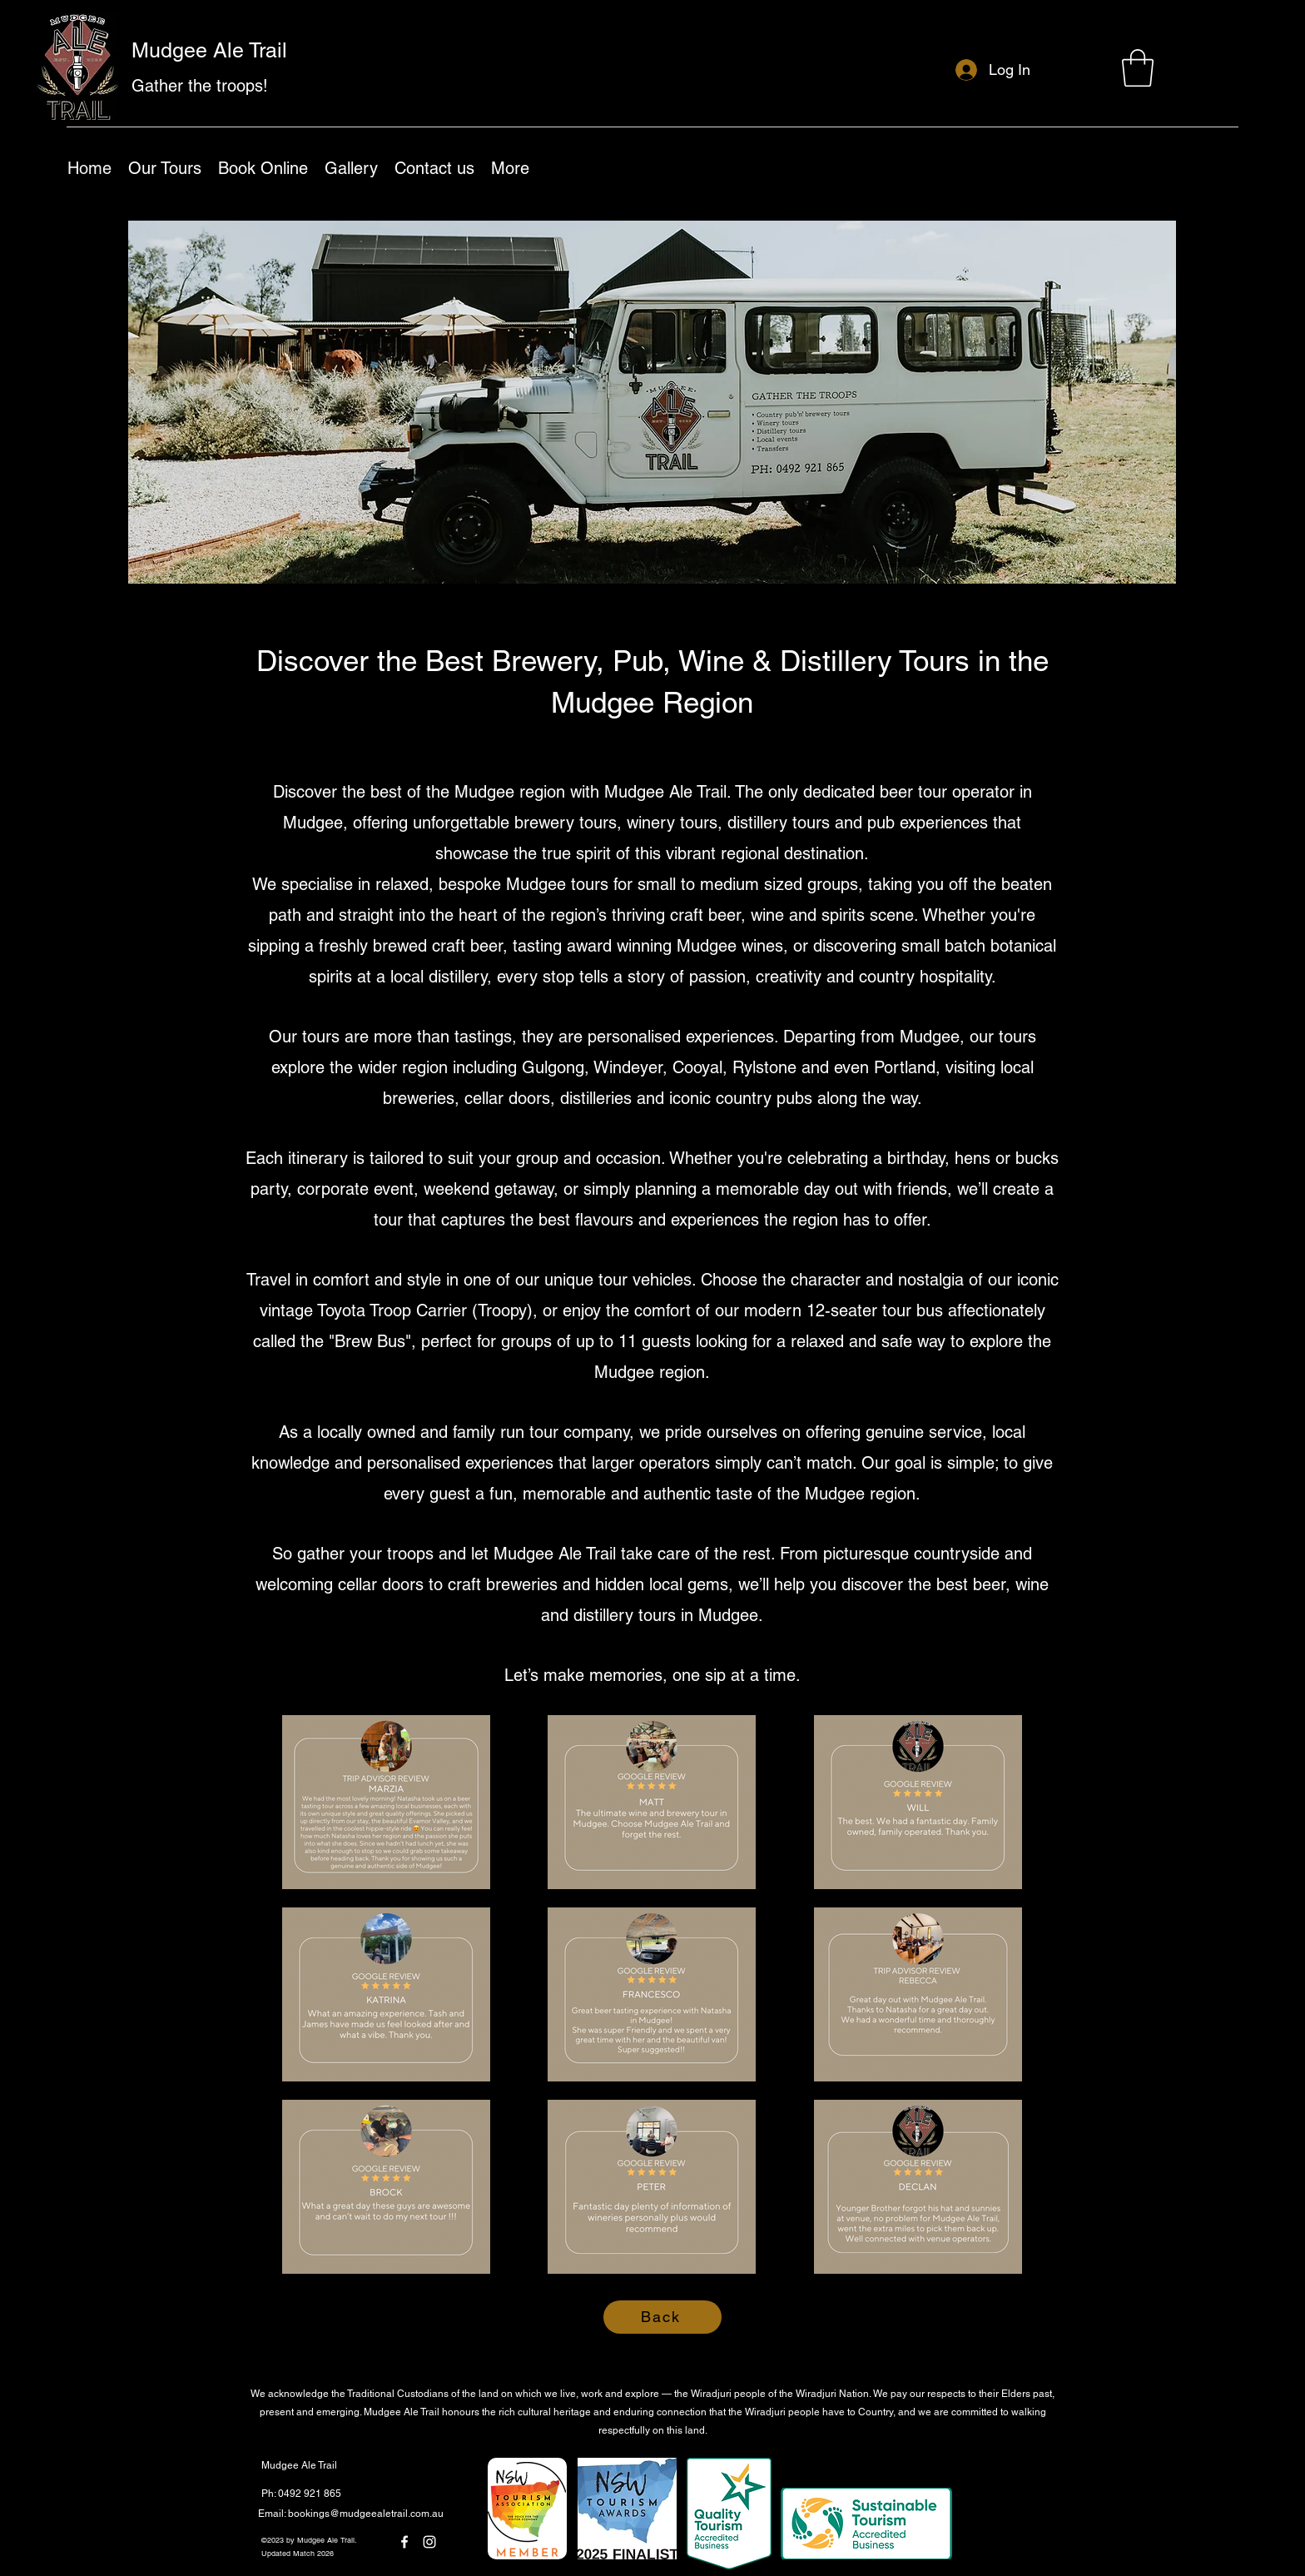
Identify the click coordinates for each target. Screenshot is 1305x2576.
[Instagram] (429, 2542)
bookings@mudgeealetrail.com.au (366, 2513)
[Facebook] (404, 2542)
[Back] (662, 2317)
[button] (1138, 68)
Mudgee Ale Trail (209, 50)
